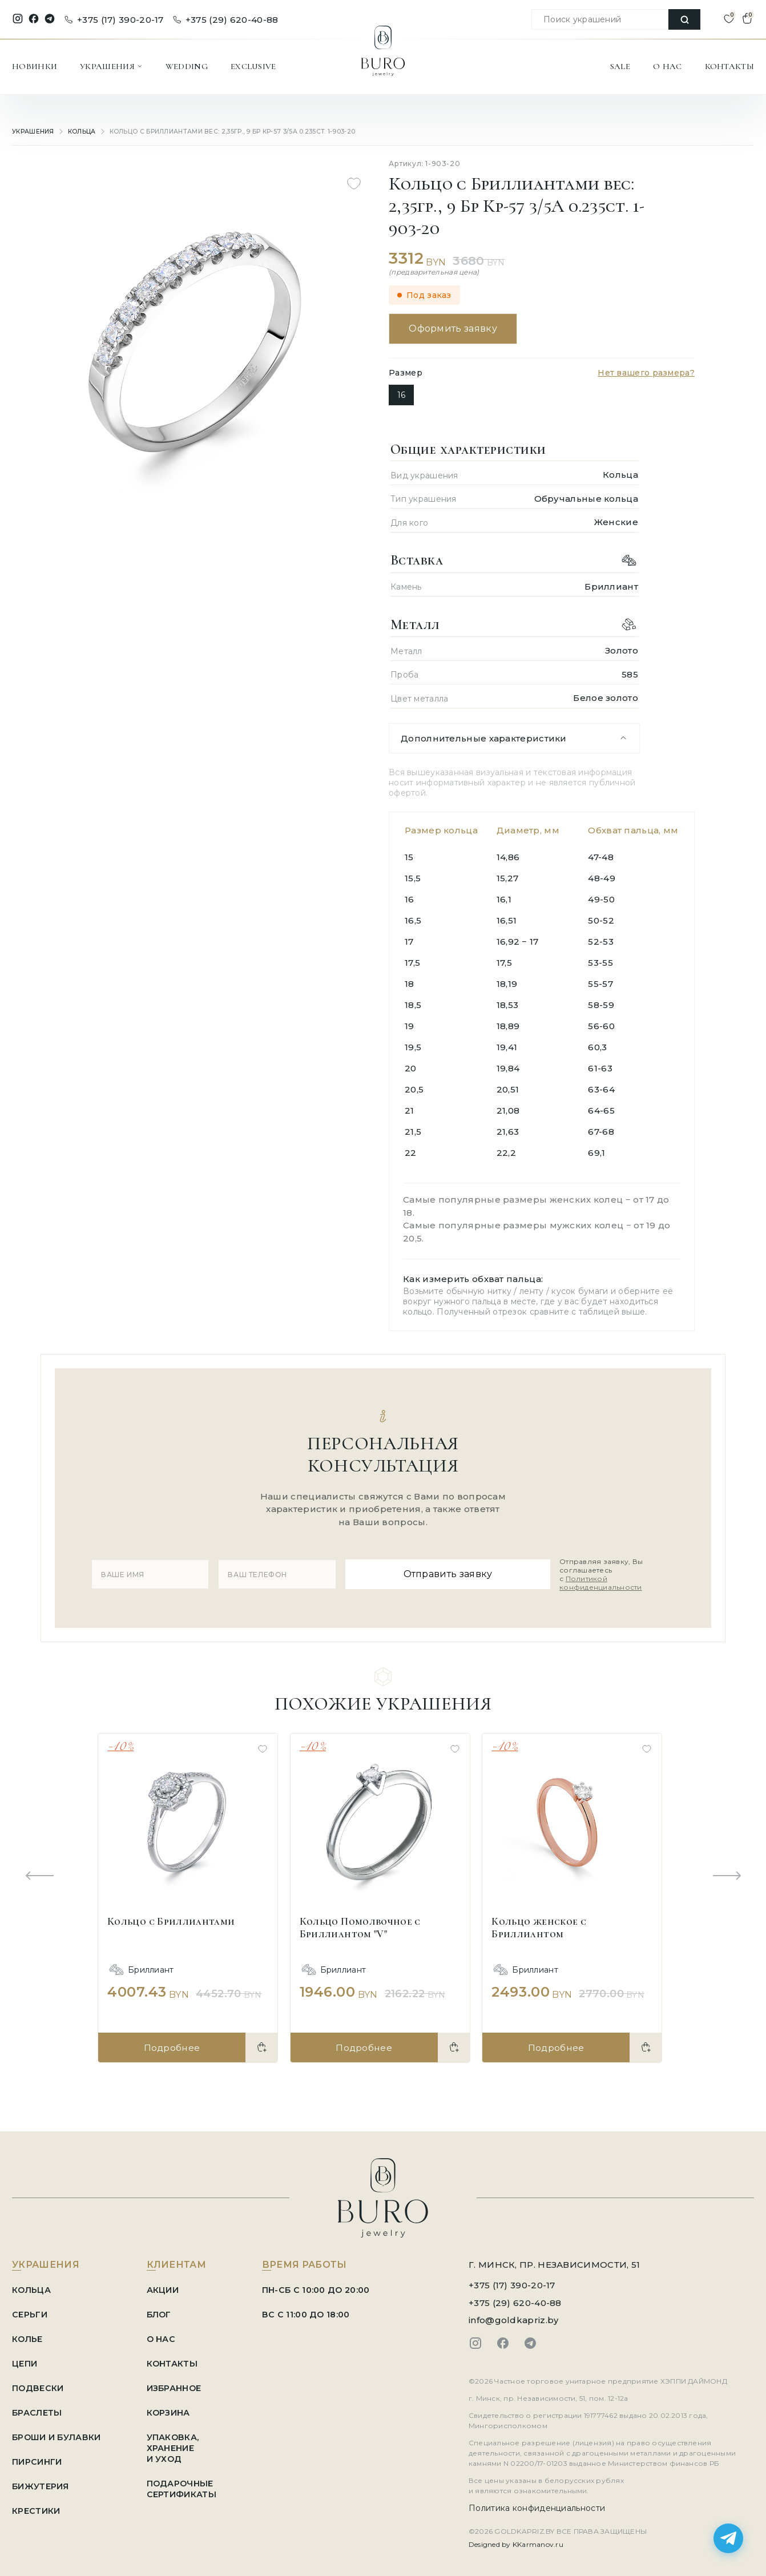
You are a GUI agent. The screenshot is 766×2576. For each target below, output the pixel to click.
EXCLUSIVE (253, 66)
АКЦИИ (167, 2285)
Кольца (81, 131)
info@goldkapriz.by (513, 2315)
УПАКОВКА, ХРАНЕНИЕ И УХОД (178, 2443)
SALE (620, 66)
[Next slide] (726, 1872)
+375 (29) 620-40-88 (226, 19)
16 (401, 395)
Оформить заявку (456, 328)
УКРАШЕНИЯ (111, 66)
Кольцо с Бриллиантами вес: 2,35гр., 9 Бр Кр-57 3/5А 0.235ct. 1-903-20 (224, 131)
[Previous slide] (39, 1872)
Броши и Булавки (58, 2432)
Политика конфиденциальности (537, 2503)
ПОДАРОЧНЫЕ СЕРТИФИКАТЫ (185, 2484)
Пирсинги (37, 2457)
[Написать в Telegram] (728, 2538)
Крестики (36, 2506)
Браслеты (37, 2407)
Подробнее (170, 2042)
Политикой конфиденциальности (588, 1581)
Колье (28, 2334)
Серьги (29, 2309)
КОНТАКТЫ (729, 66)
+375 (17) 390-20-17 (114, 19)
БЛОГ (164, 2309)
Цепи (24, 2358)
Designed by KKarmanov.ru (516, 2539)
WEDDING (187, 66)
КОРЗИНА (173, 2407)
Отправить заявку (443, 1571)
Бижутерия (41, 2481)
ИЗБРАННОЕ (179, 2383)
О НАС (667, 66)
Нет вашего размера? (646, 373)
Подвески (38, 2383)
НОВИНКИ (34, 66)
